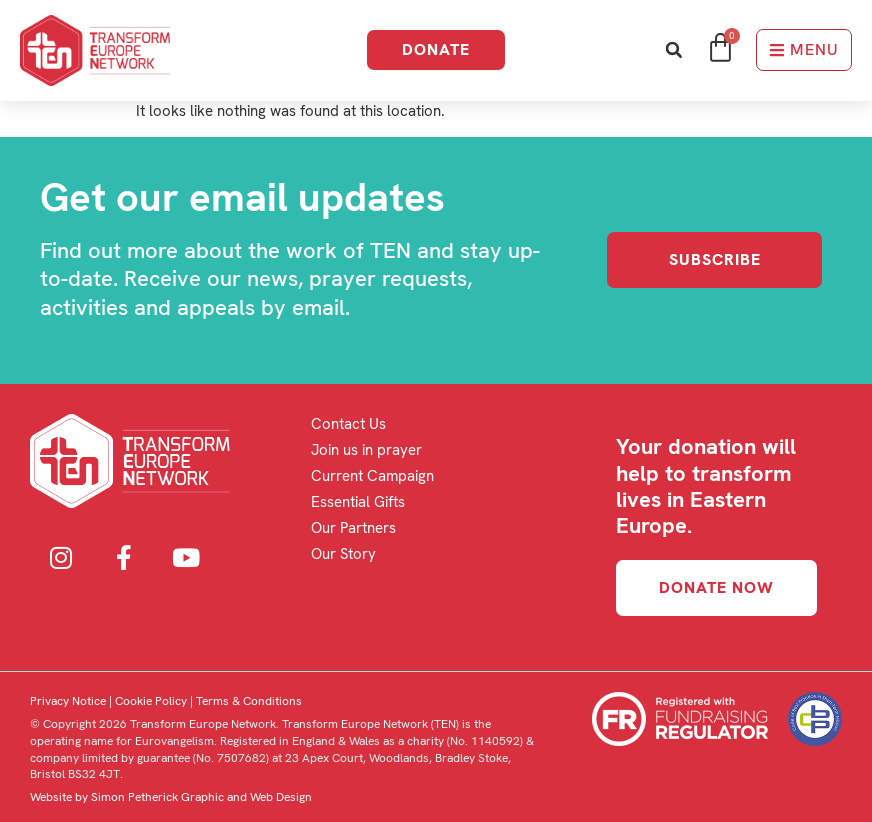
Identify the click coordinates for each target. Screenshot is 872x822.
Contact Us (348, 424)
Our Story (343, 554)
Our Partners (353, 528)
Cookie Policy (151, 701)
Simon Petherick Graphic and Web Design (201, 797)
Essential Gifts (358, 502)
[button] (673, 50)
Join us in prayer (366, 450)
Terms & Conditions (249, 701)
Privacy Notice (68, 701)
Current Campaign (372, 476)
